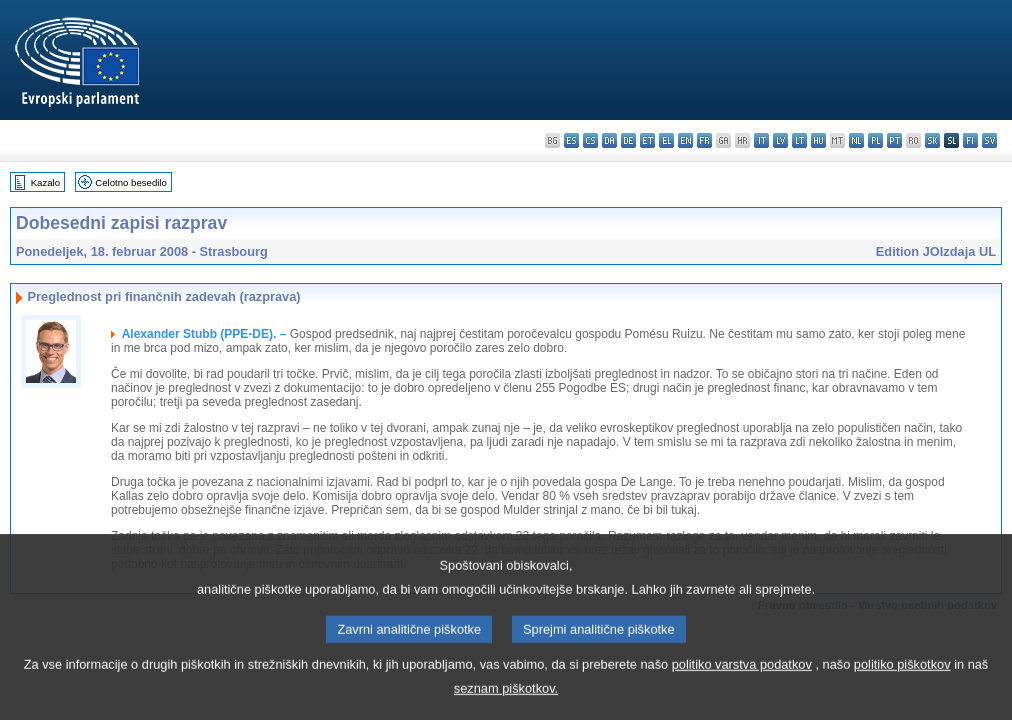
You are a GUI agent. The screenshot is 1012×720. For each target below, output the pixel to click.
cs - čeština (590, 140)
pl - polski (875, 140)
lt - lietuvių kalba (799, 140)
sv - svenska (989, 140)
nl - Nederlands (856, 140)
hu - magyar (818, 140)
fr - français (704, 140)
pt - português (894, 140)
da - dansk (609, 140)
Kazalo (45, 182)
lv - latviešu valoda (780, 140)
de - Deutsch (628, 140)
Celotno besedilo (130, 182)
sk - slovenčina (932, 140)
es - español (571, 140)
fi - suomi (970, 140)
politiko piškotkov (902, 686)
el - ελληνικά (666, 140)
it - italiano (761, 140)
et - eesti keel (647, 140)
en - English (685, 140)
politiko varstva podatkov (742, 686)
